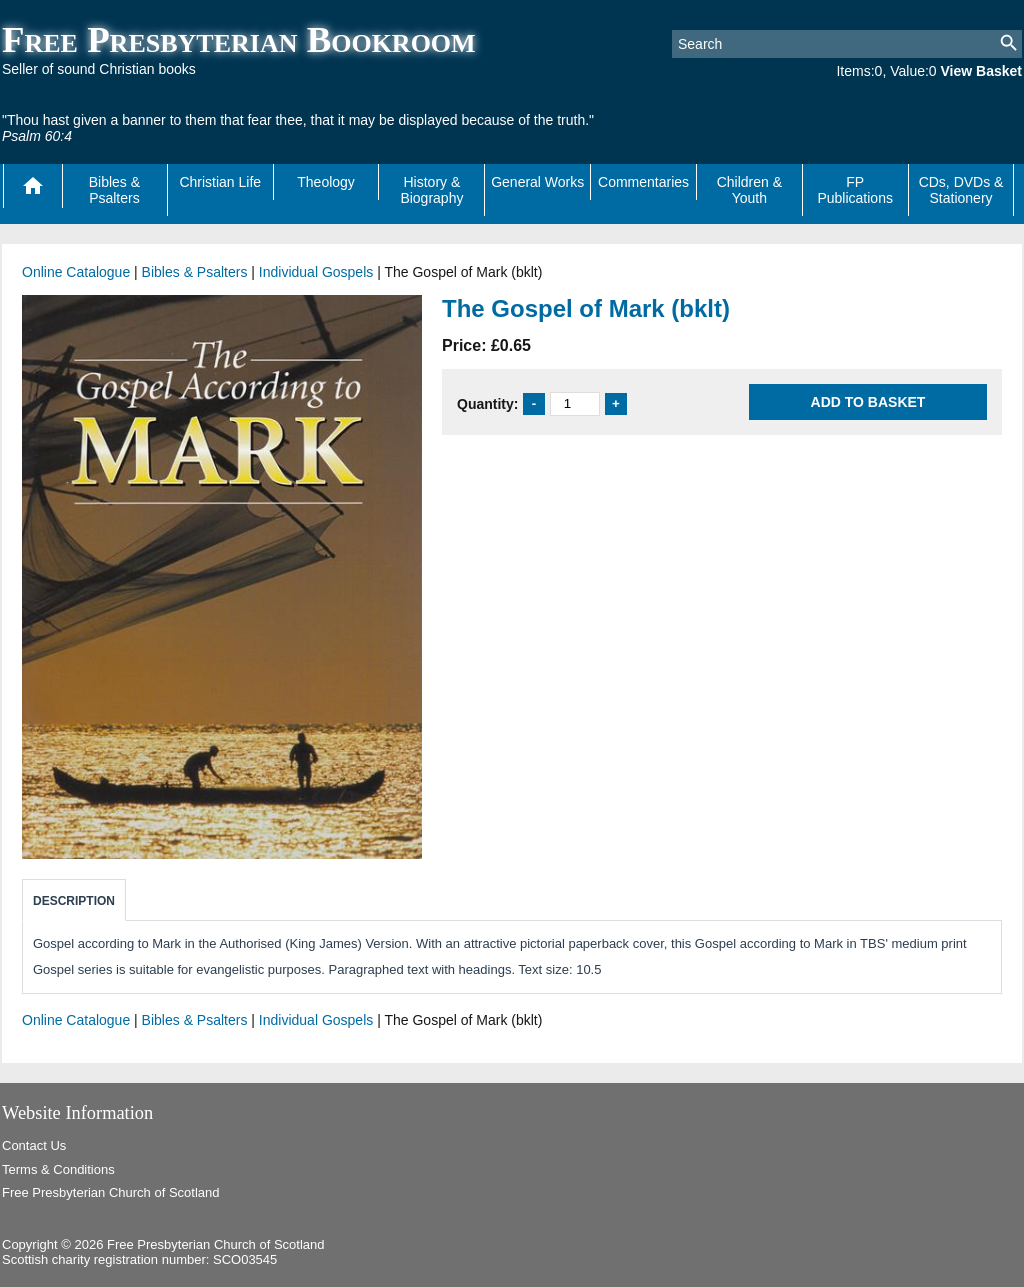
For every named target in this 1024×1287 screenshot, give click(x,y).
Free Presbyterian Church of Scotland (111, 1192)
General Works (537, 182)
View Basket (981, 71)
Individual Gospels (316, 272)
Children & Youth (749, 190)
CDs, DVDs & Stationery (961, 190)
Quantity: (487, 403)
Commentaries (643, 182)
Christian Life (220, 182)
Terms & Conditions (58, 1169)
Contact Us (34, 1145)
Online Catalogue (76, 272)
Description (74, 901)
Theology (326, 182)
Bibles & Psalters (114, 190)
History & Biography (431, 190)
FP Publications (855, 190)
